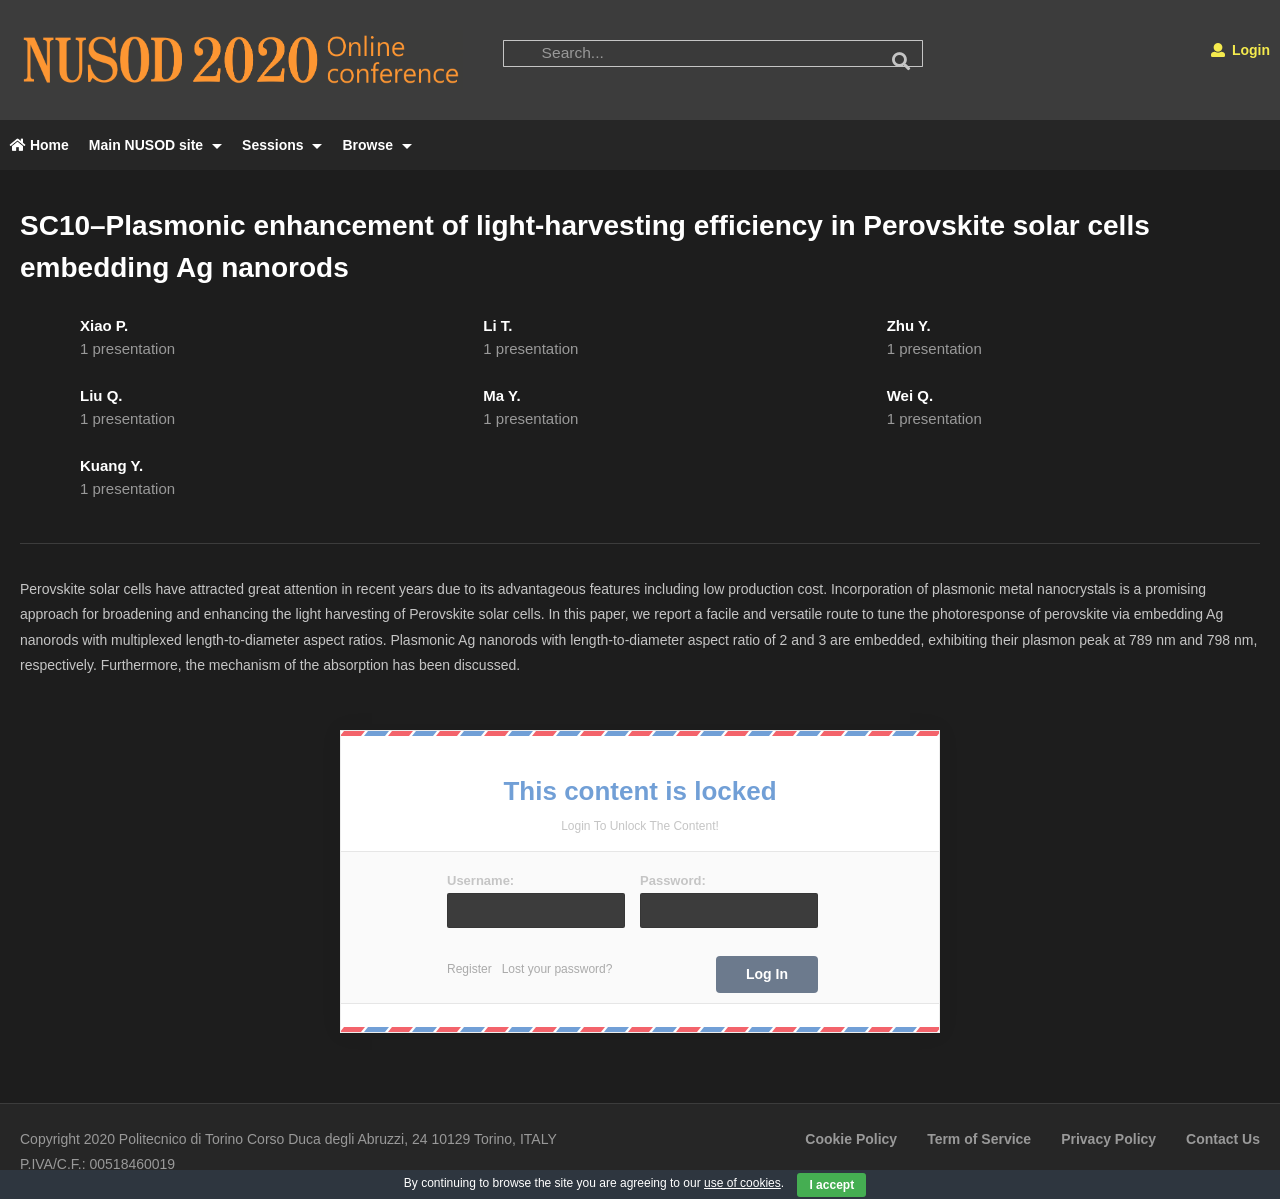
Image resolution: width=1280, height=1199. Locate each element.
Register (469, 969)
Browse (376, 145)
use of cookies (742, 1183)
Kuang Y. (111, 465)
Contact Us (1223, 1139)
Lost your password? (557, 969)
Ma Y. (501, 395)
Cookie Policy (851, 1139)
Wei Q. (910, 395)
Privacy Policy (1108, 1139)
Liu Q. (101, 395)
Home (39, 145)
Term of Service (979, 1139)
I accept (831, 1185)
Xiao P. (104, 325)
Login (1240, 50)
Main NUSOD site (155, 145)
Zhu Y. (909, 325)
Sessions (282, 145)
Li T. (497, 325)
